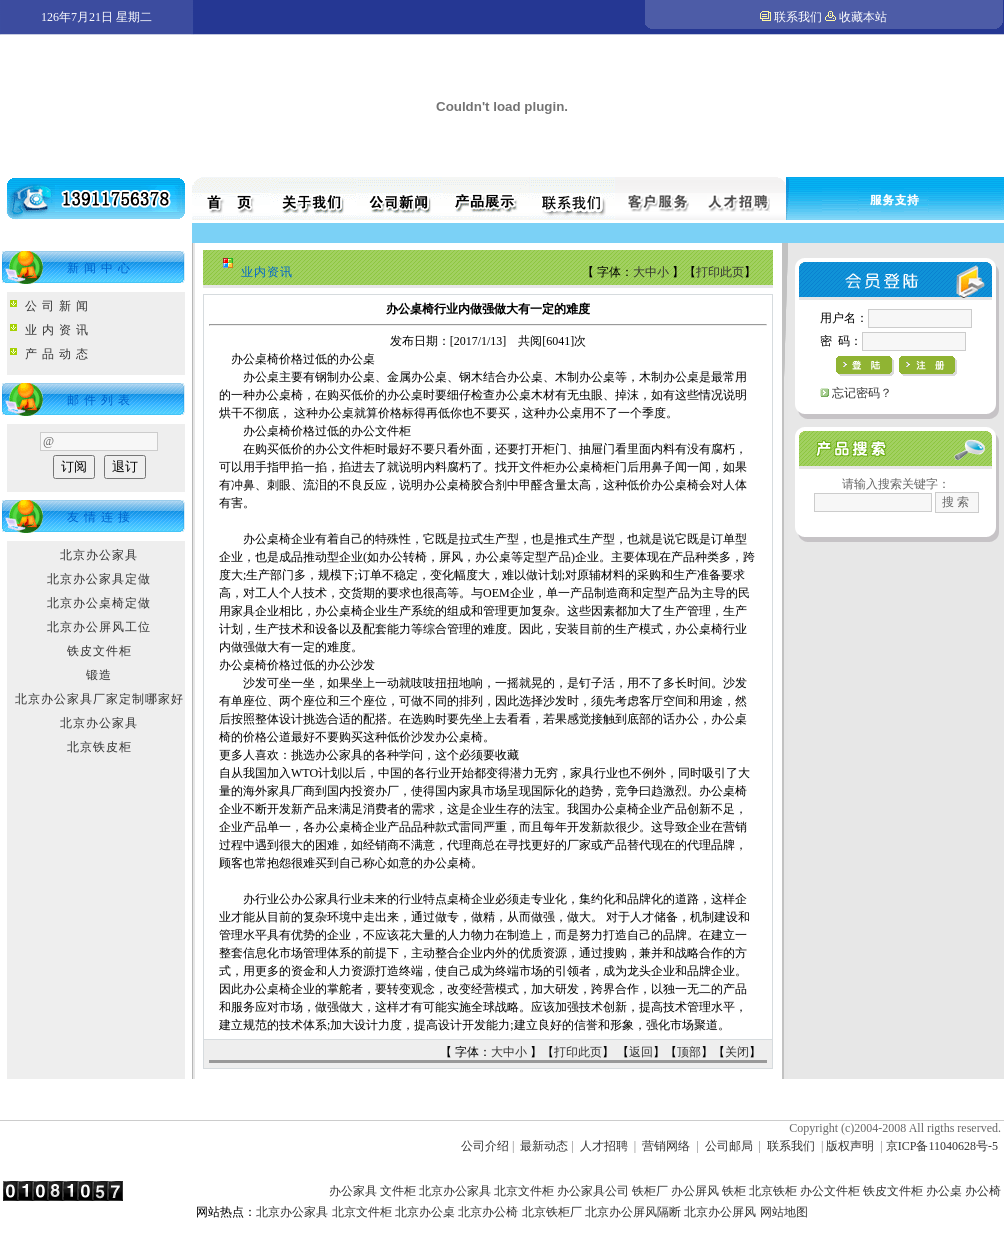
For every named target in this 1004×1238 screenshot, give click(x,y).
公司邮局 (729, 1146)
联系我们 (798, 17)
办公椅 (983, 1191)
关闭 (737, 1052)
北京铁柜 (773, 1191)
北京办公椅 (488, 1212)
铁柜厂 (650, 1191)
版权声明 (850, 1146)
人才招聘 (604, 1146)
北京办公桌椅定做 (99, 603)
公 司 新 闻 (57, 306)
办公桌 (944, 1191)
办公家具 (353, 1191)
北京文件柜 (524, 1191)
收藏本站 (863, 17)
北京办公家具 (99, 555)
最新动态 (544, 1146)
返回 (641, 1052)
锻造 (99, 675)
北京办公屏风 (720, 1212)
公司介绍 (485, 1146)
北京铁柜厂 (552, 1212)
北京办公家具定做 (99, 579)
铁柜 (734, 1191)
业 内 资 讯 (57, 330)
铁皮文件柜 (99, 651)
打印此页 (720, 272)
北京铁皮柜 (99, 747)
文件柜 (398, 1191)
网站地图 (784, 1212)
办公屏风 (695, 1191)
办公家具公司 (593, 1191)
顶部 (689, 1052)
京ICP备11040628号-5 (942, 1146)
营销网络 (666, 1146)
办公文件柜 (830, 1191)
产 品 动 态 (57, 354)
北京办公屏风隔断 (633, 1212)
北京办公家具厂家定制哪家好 (99, 699)
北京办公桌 (425, 1212)
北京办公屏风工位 (99, 627)
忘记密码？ (862, 393)
